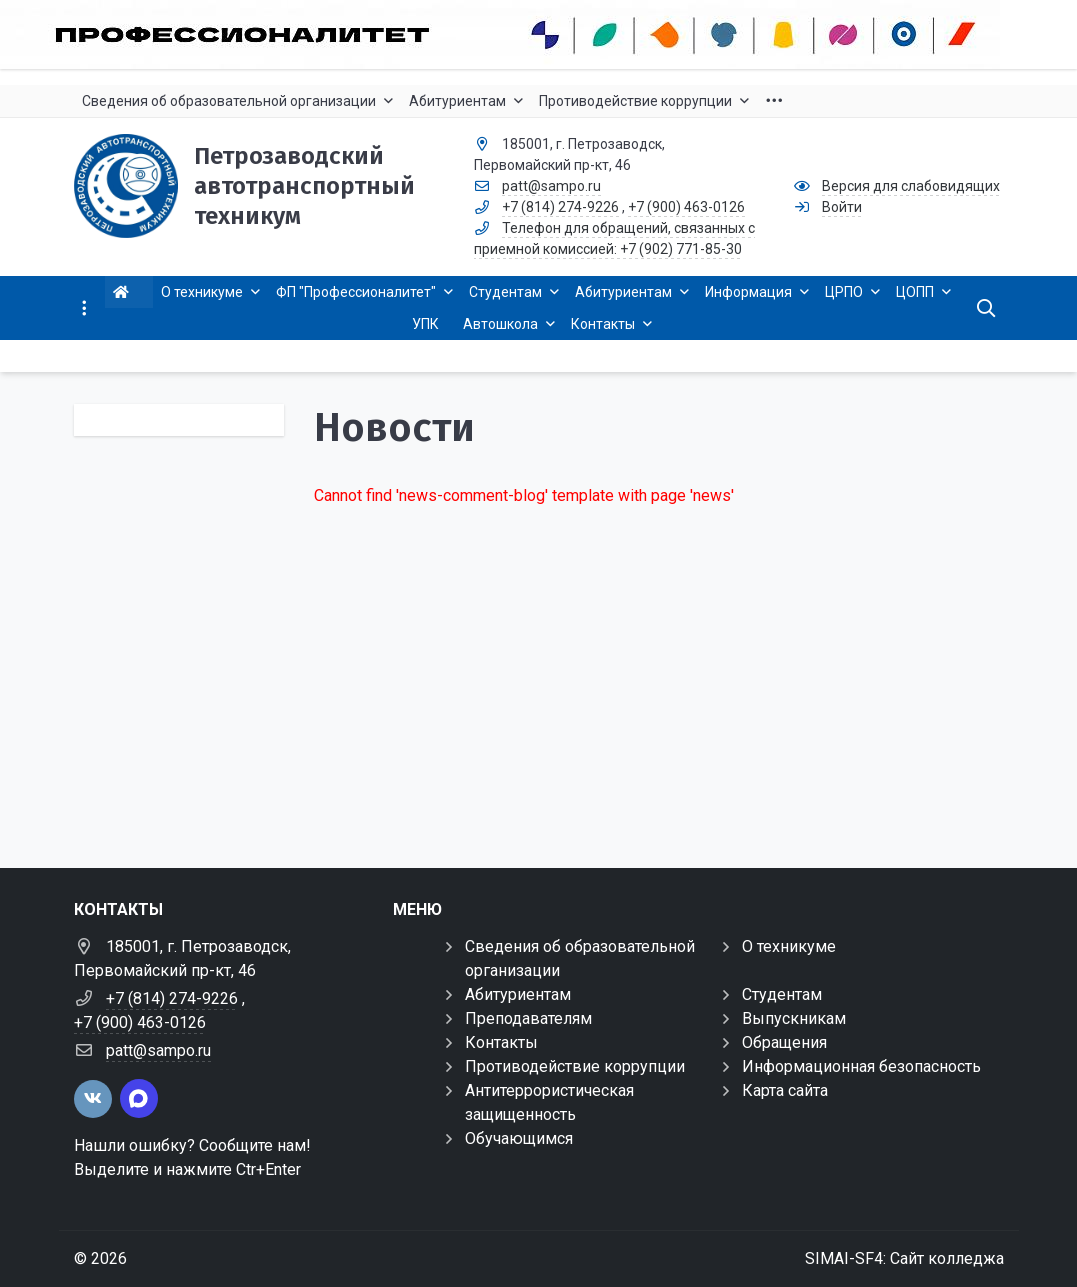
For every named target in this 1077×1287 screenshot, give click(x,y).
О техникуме (789, 946)
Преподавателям (528, 1018)
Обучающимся (519, 1138)
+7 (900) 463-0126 (686, 207)
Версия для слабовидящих (911, 186)
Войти (842, 207)
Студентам (782, 994)
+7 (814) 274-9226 (560, 207)
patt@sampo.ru (551, 186)
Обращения (784, 1042)
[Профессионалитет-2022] (538, 34)
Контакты (501, 1042)
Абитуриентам (518, 994)
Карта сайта (785, 1090)
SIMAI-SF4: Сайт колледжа (904, 1258)
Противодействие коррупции (575, 1066)
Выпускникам (794, 1018)
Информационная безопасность (861, 1066)
